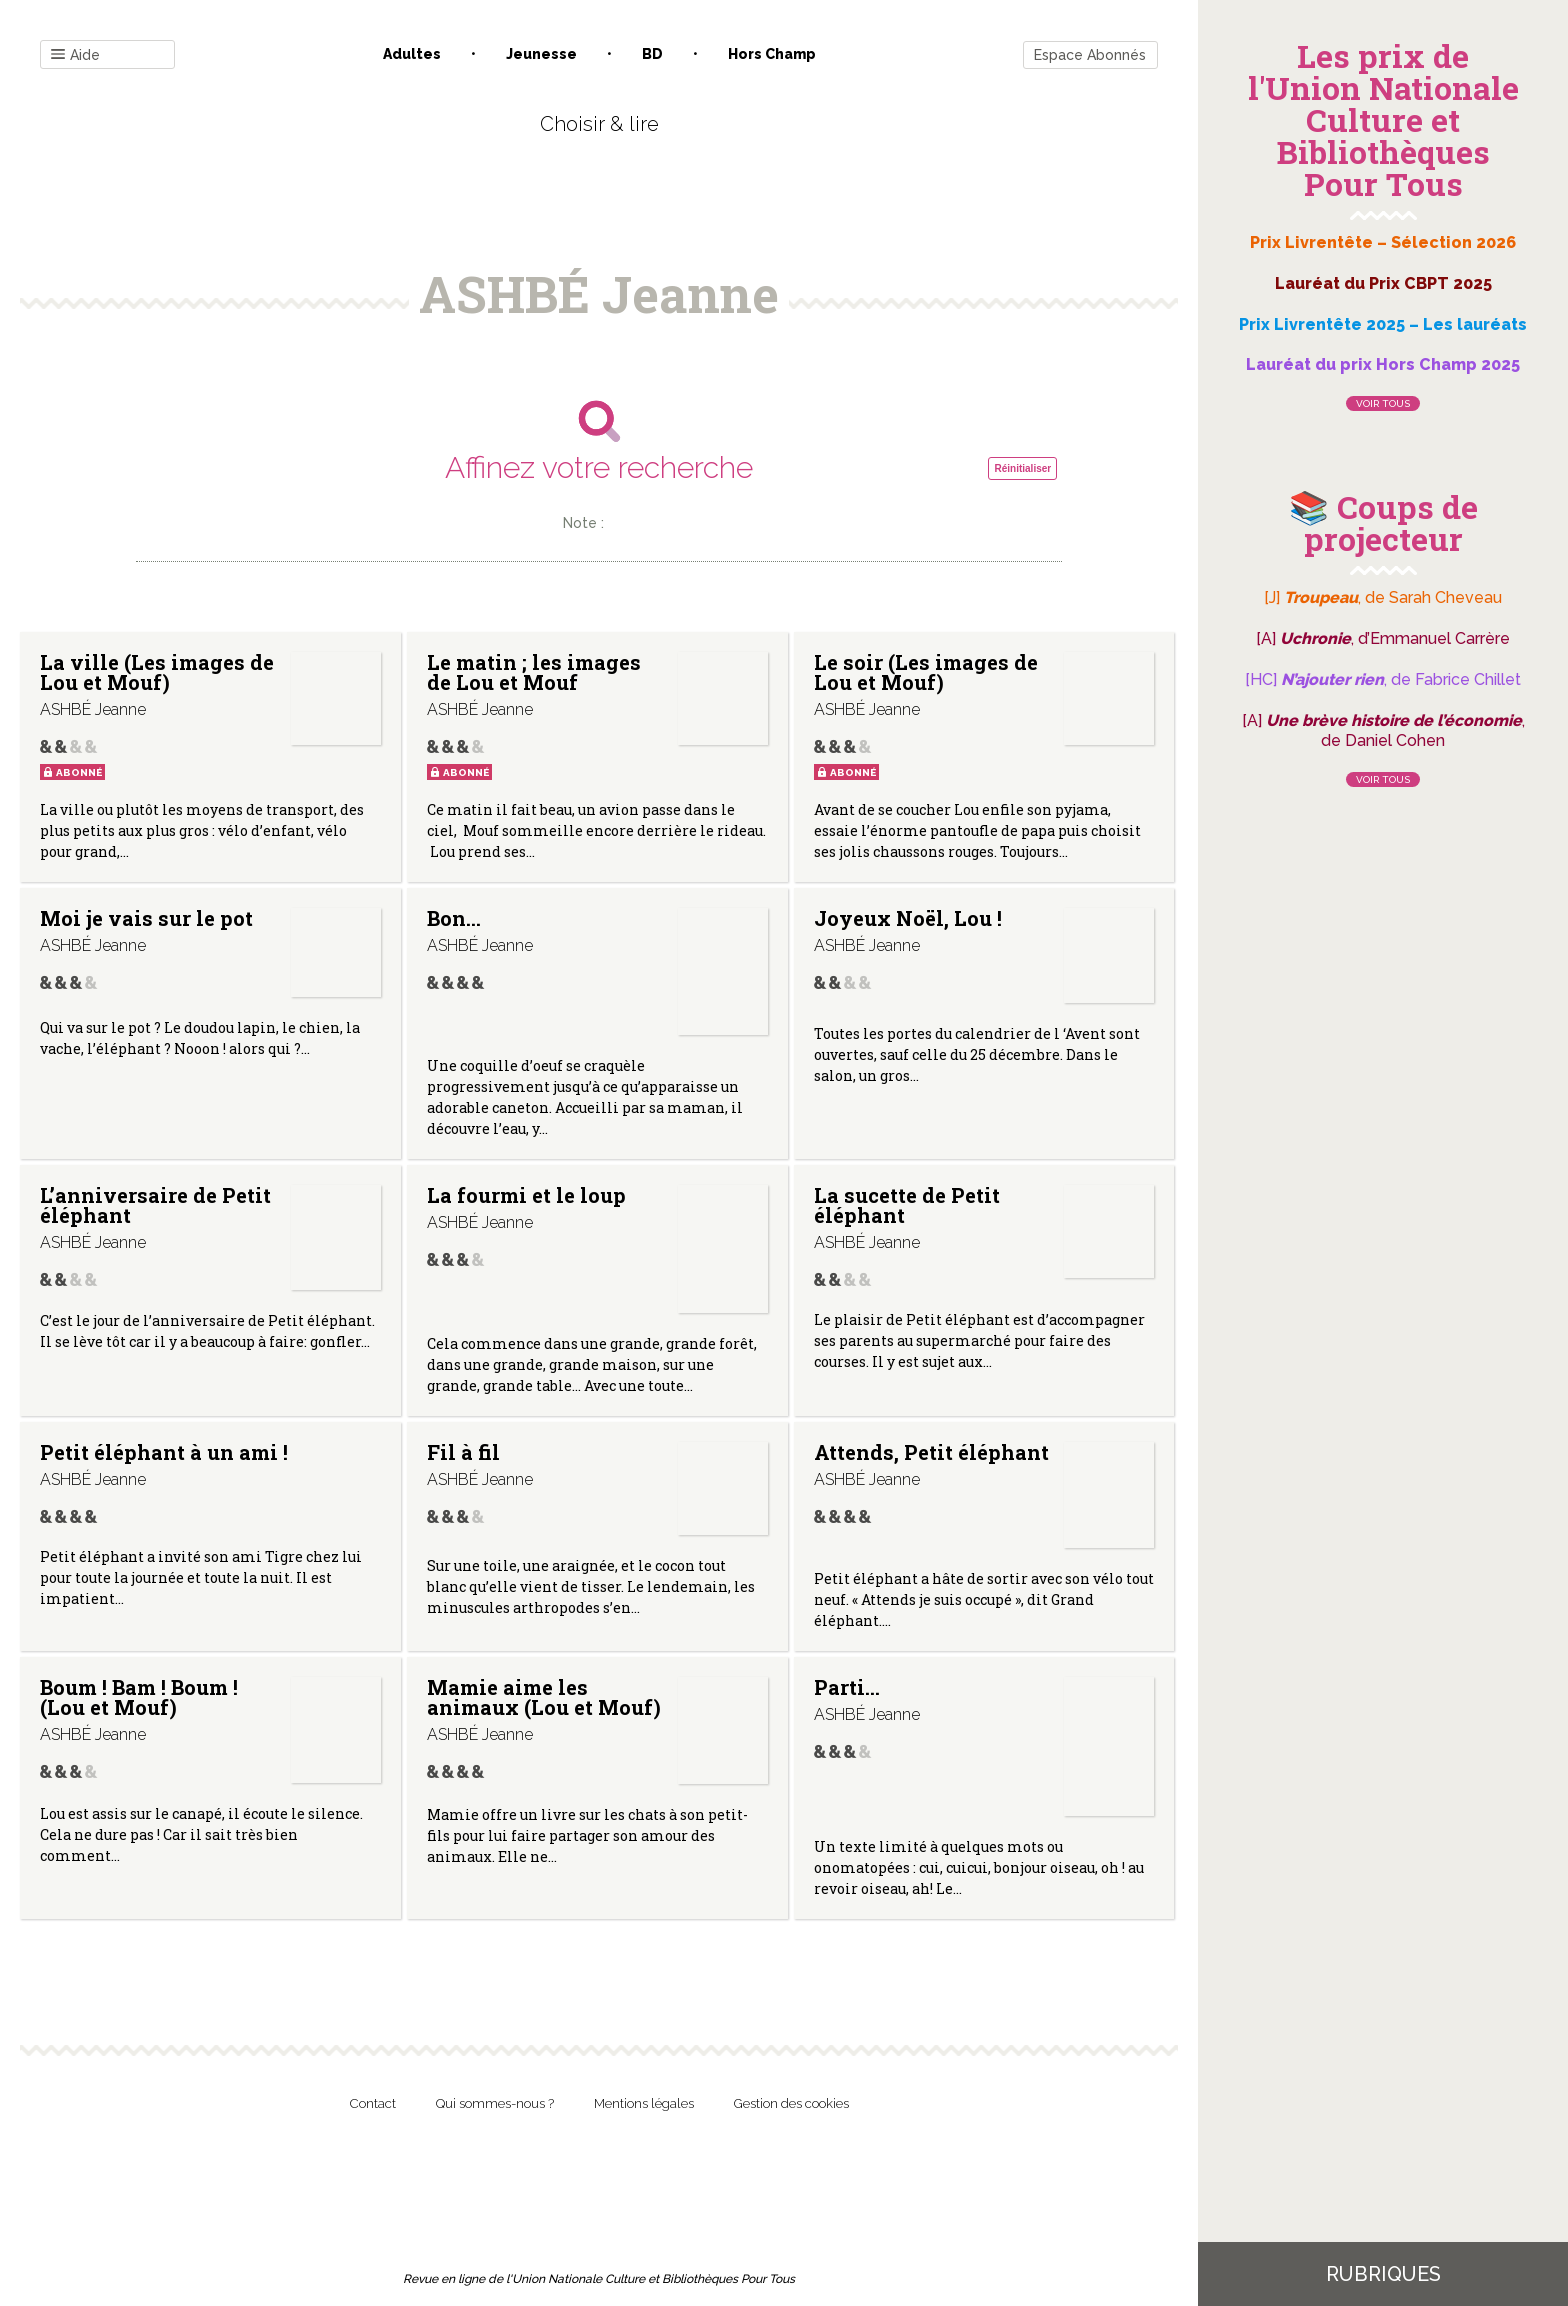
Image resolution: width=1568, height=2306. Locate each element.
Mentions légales (644, 2103)
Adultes (412, 54)
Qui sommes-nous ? (495, 2103)
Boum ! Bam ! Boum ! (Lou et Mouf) (139, 1697)
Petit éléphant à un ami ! (164, 1452)
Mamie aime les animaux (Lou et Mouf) (544, 1697)
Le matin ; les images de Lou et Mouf (534, 672)
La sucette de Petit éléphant (907, 1205)
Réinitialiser (1022, 468)
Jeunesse (541, 54)
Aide (75, 55)
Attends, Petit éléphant (931, 1452)
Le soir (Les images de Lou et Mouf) (926, 672)
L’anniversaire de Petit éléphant (155, 1205)
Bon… (454, 918)
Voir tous (1383, 403)
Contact (373, 2103)
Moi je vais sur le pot (146, 918)
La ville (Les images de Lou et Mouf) (157, 672)
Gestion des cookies (791, 2103)
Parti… (847, 1687)
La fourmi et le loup (526, 1195)
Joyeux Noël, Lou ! (908, 918)
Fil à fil (463, 1452)
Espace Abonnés (1090, 55)
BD (652, 54)
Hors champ (772, 54)
